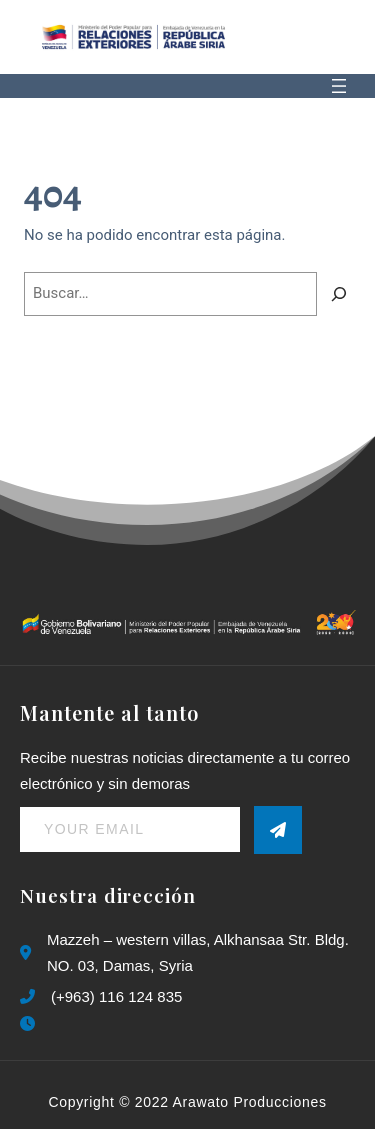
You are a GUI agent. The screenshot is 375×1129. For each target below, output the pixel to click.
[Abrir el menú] (339, 86)
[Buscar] (339, 294)
